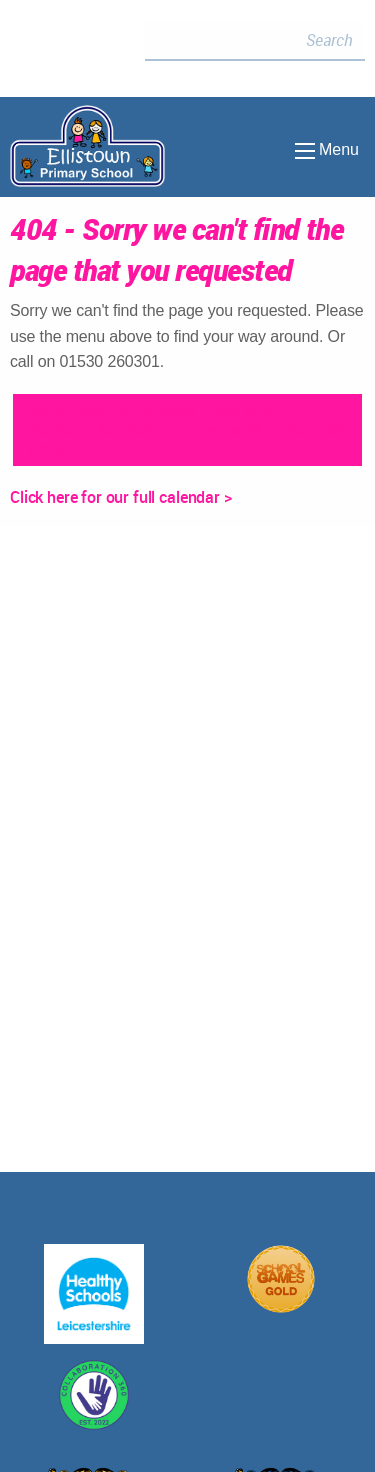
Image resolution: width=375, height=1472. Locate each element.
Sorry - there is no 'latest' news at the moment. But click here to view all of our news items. (187, 429)
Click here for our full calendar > (121, 497)
